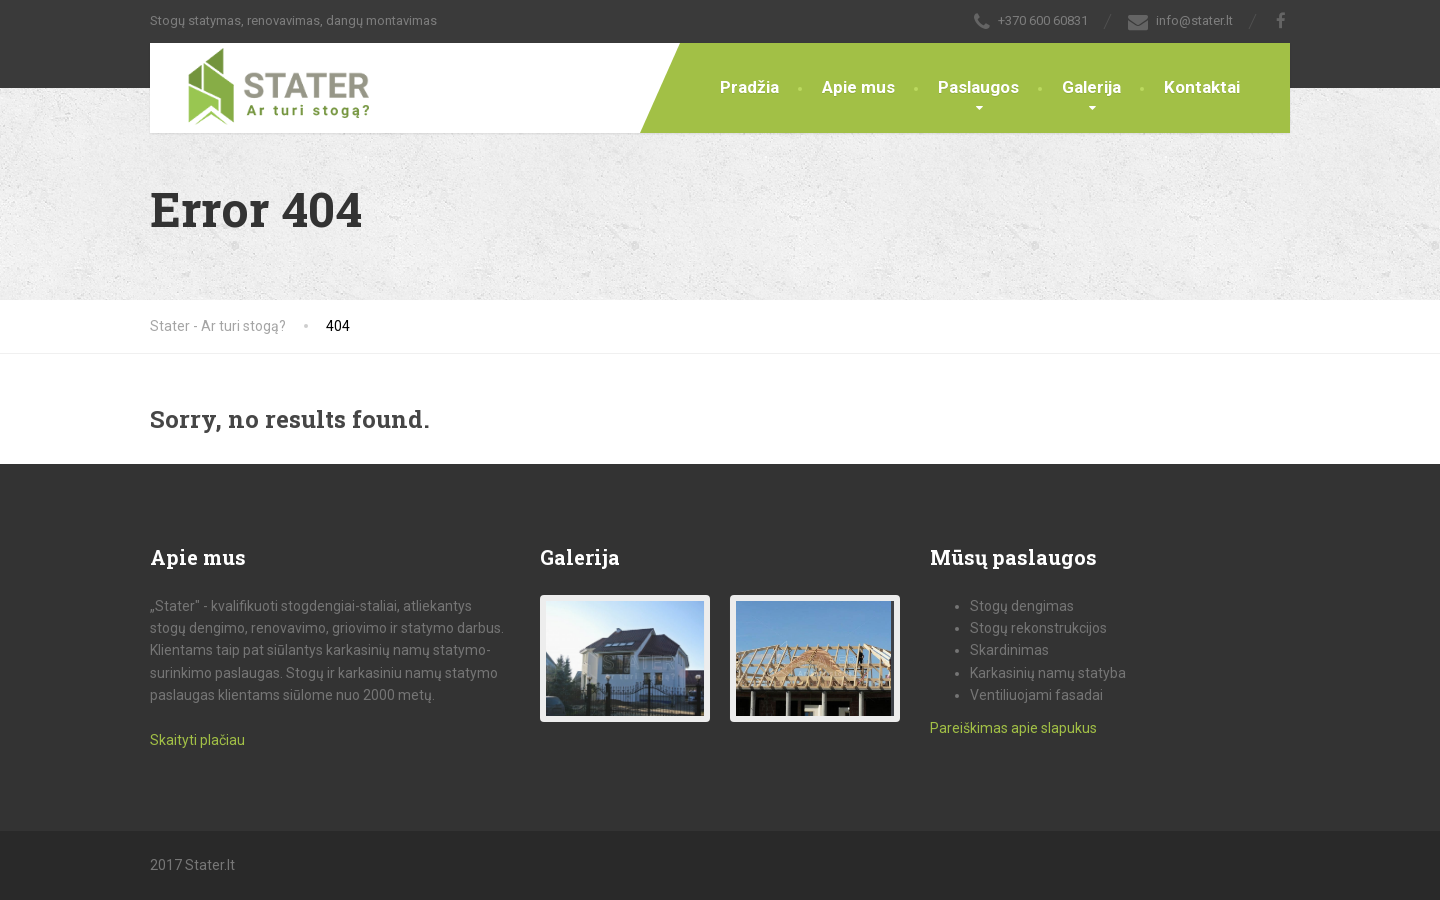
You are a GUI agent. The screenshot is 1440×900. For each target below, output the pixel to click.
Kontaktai (1202, 87)
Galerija (1091, 87)
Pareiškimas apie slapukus (1013, 728)
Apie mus (858, 87)
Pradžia (749, 87)
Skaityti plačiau (197, 740)
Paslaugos (978, 87)
